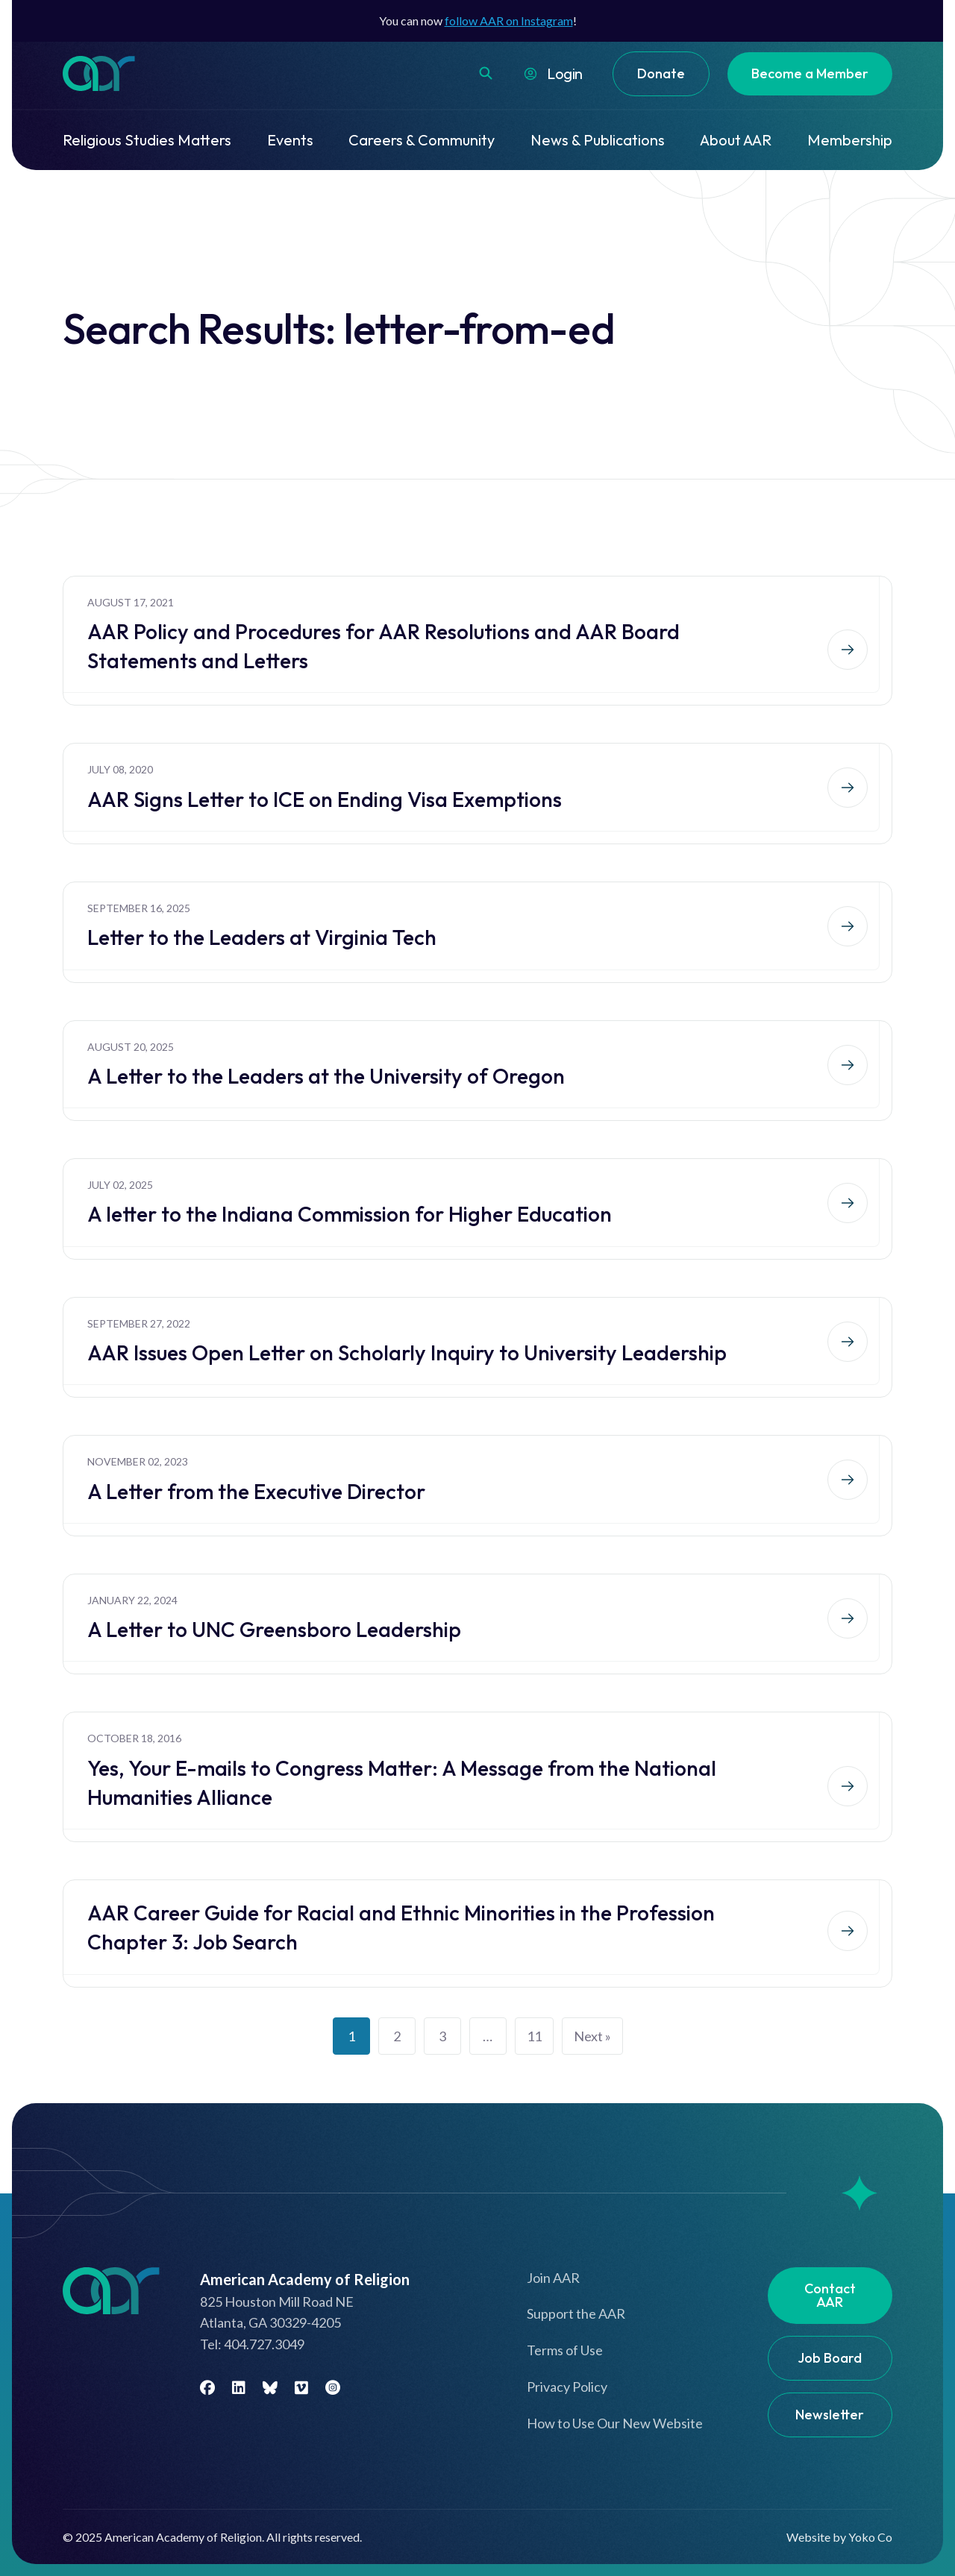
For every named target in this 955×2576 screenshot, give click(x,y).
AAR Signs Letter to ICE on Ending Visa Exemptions (324, 799)
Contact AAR (830, 2295)
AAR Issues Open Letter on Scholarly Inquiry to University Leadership (407, 1352)
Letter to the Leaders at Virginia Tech (261, 937)
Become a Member (809, 73)
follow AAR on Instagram (509, 20)
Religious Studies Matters (147, 140)
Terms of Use (565, 2350)
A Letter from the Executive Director (256, 1491)
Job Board (830, 2357)
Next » (592, 2036)
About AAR (735, 140)
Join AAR (553, 2277)
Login (565, 73)
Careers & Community (421, 140)
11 (534, 2036)
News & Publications (597, 140)
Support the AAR (576, 2313)
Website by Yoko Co (839, 2537)
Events (290, 140)
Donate (661, 73)
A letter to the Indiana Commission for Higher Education (349, 1214)
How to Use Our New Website (615, 2423)
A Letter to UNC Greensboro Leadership (274, 1629)
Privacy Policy (567, 2386)
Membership (849, 140)
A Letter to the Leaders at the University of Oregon (326, 1076)
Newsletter (829, 2414)
